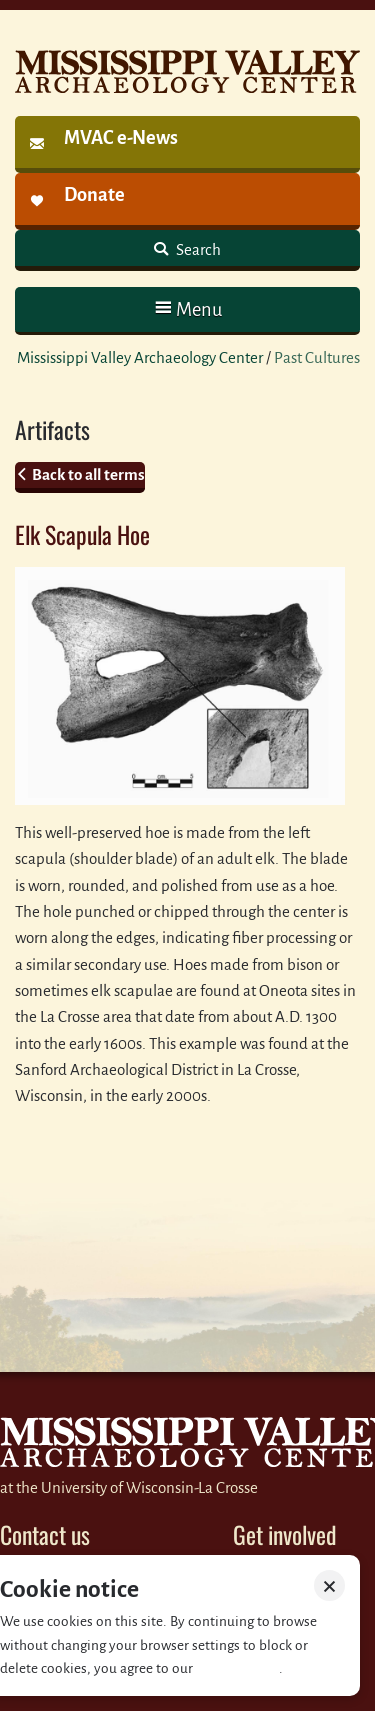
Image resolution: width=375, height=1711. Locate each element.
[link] (187, 144)
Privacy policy (237, 1668)
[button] (187, 309)
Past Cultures (317, 357)
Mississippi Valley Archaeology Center (140, 357)
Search (197, 249)
